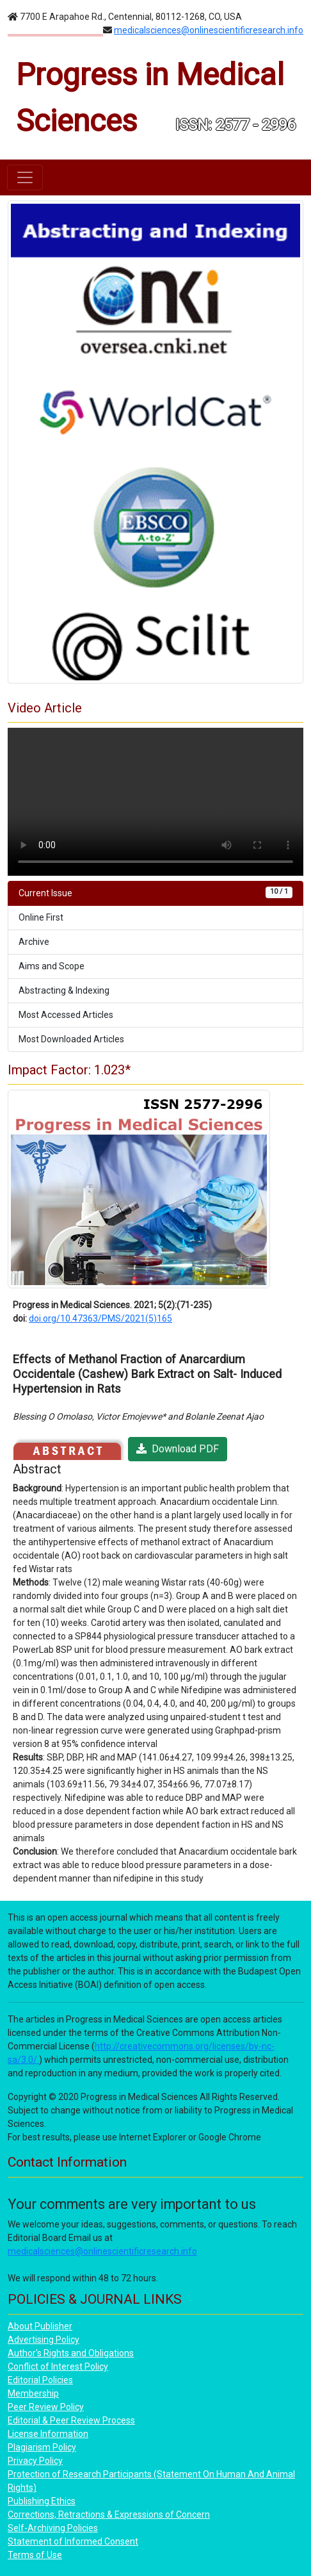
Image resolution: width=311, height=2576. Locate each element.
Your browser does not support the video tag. (155, 802)
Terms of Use (35, 2555)
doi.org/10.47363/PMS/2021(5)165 (100, 1318)
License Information (48, 2434)
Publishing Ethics (42, 2501)
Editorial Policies (40, 2380)
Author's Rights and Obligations (71, 2353)
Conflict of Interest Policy (58, 2366)
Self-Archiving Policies (53, 2528)
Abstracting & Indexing (64, 990)
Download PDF (177, 1449)
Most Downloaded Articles (71, 1039)
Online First (41, 917)
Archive (34, 942)
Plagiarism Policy (42, 2447)
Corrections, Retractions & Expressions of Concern (109, 2514)
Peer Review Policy (46, 2407)
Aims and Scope (51, 966)
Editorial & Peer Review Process (71, 2420)
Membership (33, 2393)
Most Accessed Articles (66, 1015)
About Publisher (40, 2326)
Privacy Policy (35, 2461)
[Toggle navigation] (25, 177)
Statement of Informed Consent (73, 2541)
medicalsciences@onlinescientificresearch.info (208, 30)
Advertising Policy (43, 2339)
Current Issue (155, 892)
